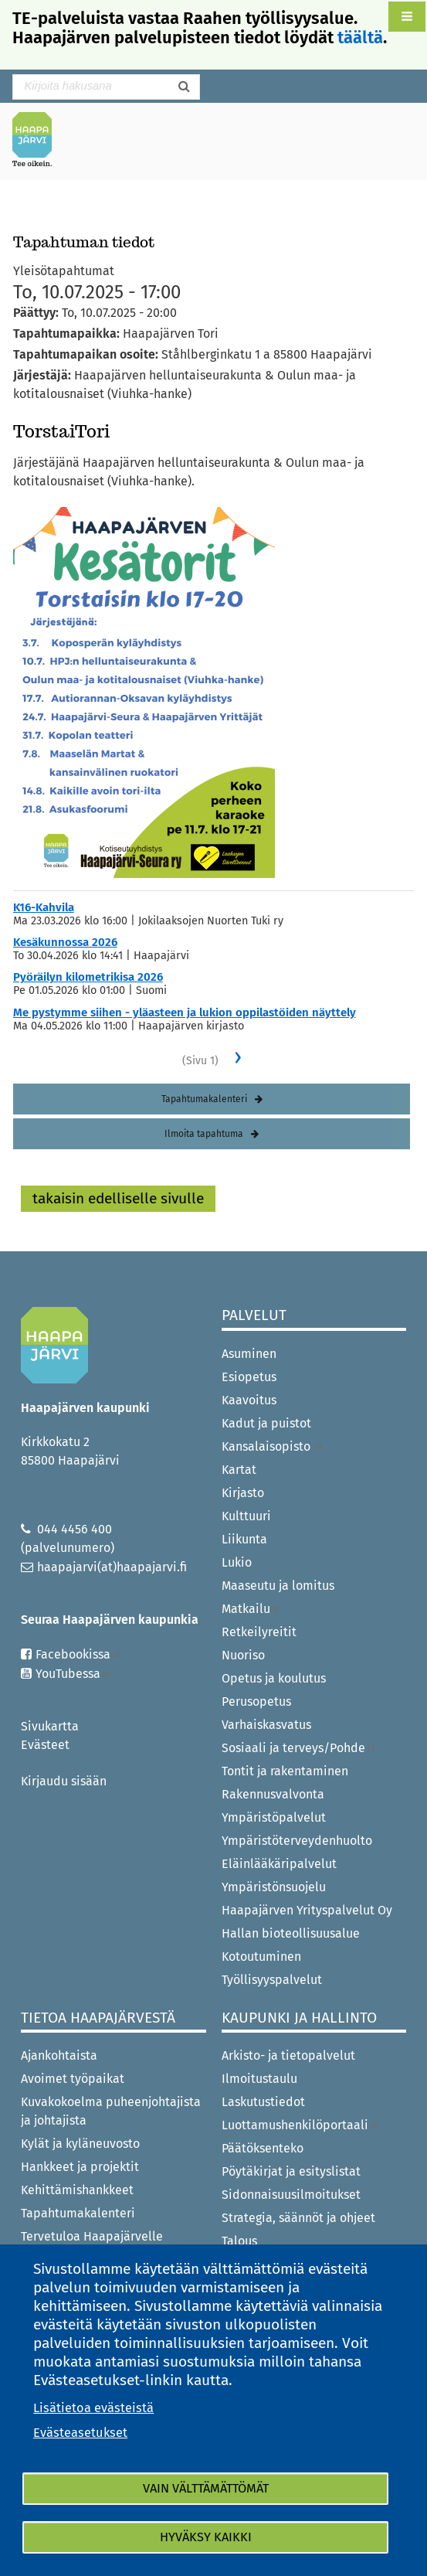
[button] (406, 17)
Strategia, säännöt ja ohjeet (298, 2217)
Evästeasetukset (80, 2432)
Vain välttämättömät (206, 2488)
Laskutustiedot (263, 2101)
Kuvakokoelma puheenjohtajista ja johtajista (111, 2111)
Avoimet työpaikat (72, 2078)
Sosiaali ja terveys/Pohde (299, 1748)
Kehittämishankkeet (77, 2190)
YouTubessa (73, 1673)
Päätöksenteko (262, 2148)
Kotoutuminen (261, 1956)
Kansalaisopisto (273, 1446)
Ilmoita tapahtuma (203, 1133)
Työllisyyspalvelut (272, 1979)
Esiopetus (249, 1377)
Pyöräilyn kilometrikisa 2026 (88, 977)
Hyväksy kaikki (206, 2537)
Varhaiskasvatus (266, 1724)
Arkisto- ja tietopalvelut (288, 2055)
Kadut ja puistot (266, 1423)
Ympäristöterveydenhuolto (297, 1840)
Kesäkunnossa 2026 (65, 942)
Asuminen (249, 1353)
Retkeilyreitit (259, 1632)
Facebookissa (78, 1654)
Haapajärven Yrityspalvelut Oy (307, 1910)
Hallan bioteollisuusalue (291, 1933)
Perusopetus (256, 1701)
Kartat (239, 1469)
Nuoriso (243, 1655)
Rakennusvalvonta (273, 1794)
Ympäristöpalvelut (274, 1817)
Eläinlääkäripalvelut (279, 1863)
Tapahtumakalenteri (204, 1099)
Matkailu (251, 1608)
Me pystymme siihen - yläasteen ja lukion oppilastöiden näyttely (184, 1012)
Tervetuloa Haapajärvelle (92, 2236)
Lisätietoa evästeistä (93, 2408)
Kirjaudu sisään (64, 1781)
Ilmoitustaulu (259, 2078)
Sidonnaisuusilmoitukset (291, 2194)
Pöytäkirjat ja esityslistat (291, 2171)
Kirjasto (243, 1492)
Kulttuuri (246, 1516)
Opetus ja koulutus (274, 1678)
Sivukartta (50, 1726)
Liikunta (244, 1539)
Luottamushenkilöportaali (300, 2125)
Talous (239, 2241)
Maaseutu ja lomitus (278, 1585)
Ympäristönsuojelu (274, 1887)
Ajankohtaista (59, 2055)
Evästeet (45, 1744)
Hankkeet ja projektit (80, 2166)
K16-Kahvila (43, 907)
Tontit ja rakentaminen (285, 1771)
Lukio (237, 1562)
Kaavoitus (249, 1400)
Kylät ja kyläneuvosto (80, 2143)
